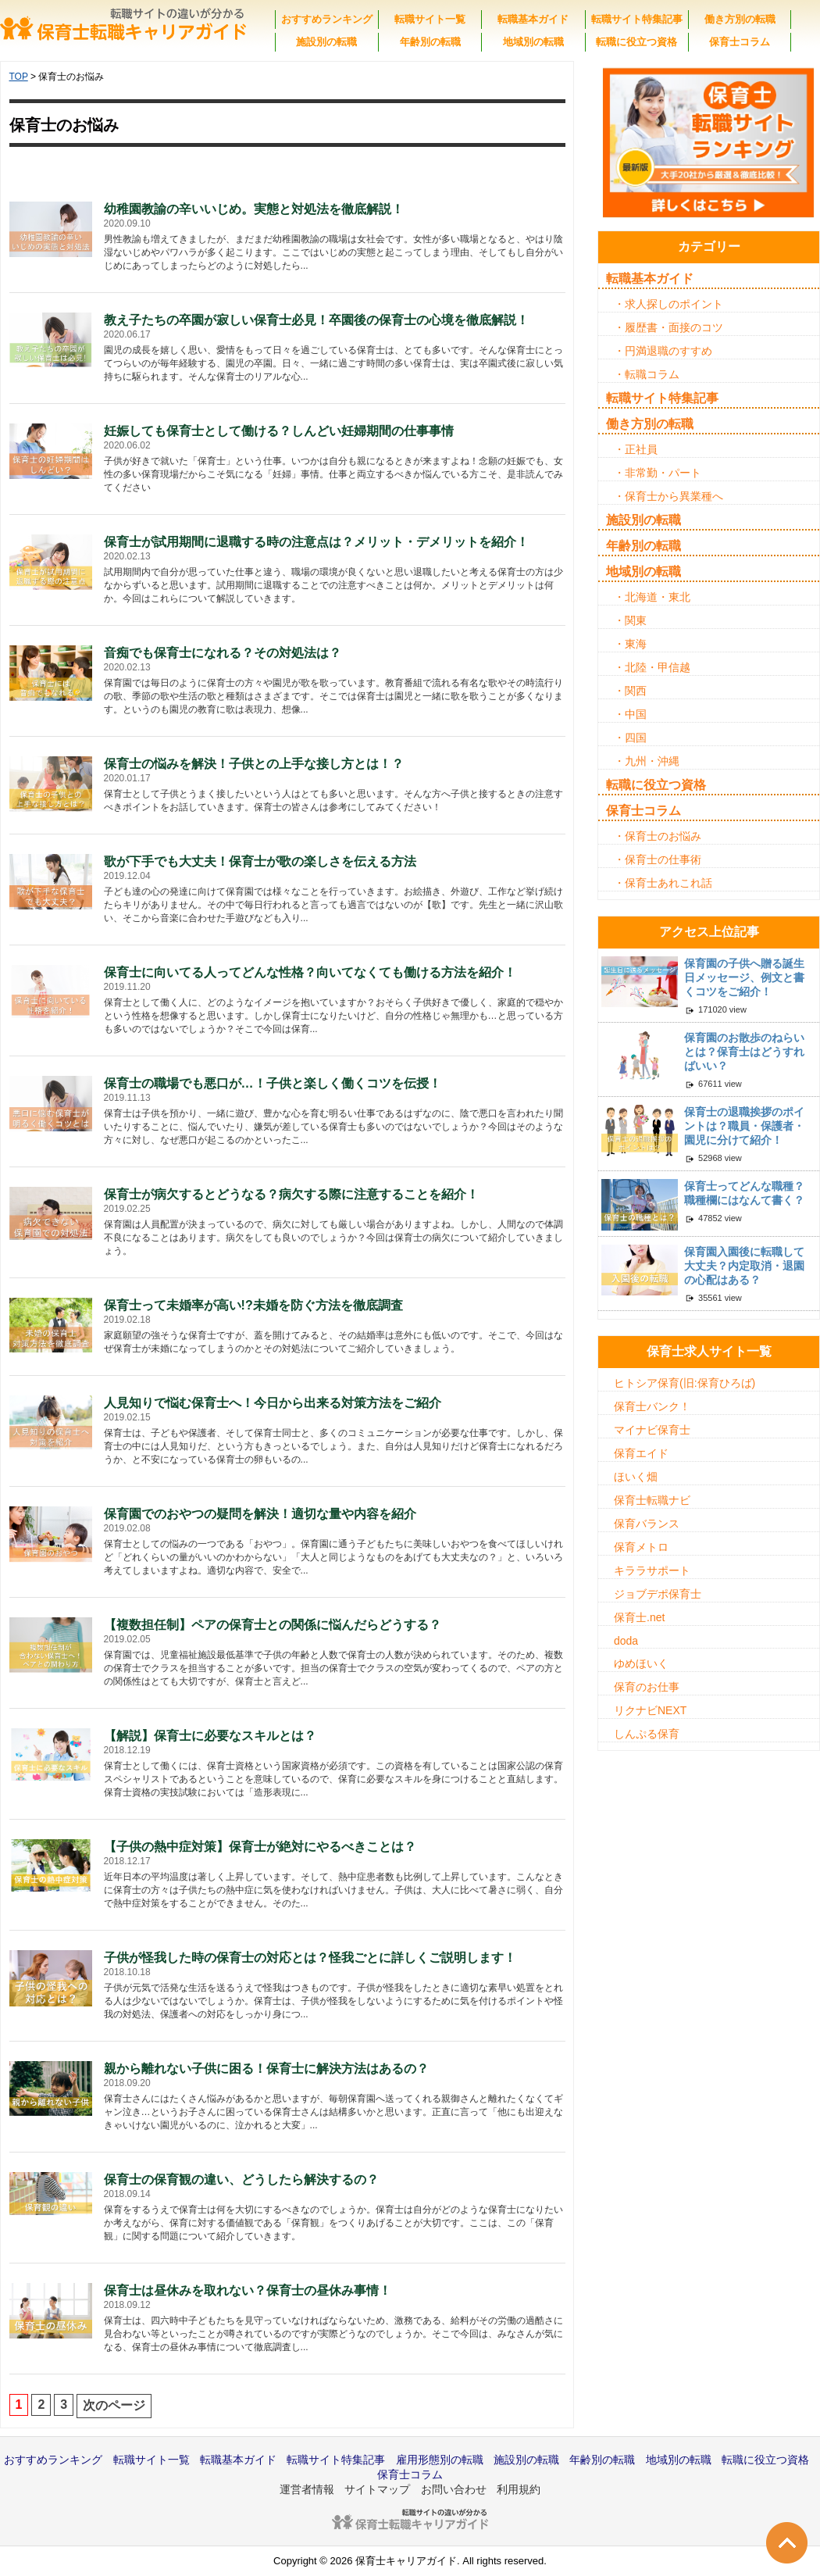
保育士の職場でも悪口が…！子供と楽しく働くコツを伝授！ (272, 1083)
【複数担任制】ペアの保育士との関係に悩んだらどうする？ (272, 1624)
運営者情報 (307, 2489)
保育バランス (646, 1523)
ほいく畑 (636, 1476)
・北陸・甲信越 (652, 667)
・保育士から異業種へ (668, 496)
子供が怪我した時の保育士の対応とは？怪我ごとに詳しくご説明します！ (310, 1957)
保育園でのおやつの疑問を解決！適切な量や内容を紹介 (260, 1513)
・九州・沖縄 (646, 761)
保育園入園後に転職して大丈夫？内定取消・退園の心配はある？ (744, 1265)
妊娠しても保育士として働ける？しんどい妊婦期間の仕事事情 (279, 431)
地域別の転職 (533, 42)
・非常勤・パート (657, 472)
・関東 (630, 620)
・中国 (630, 714)
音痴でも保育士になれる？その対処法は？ (222, 652)
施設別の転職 (326, 42)
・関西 (630, 690)
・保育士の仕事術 (657, 859)
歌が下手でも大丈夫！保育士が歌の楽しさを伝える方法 (260, 861)
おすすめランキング (327, 19)
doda (626, 1641)
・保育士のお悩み (657, 836)
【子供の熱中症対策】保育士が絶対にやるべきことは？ (260, 1846)
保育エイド (641, 1453)
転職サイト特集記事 (637, 19)
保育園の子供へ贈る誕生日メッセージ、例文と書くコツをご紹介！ (744, 977)
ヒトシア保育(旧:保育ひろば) (684, 1383)
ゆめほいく (641, 1663)
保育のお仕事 (646, 1687)
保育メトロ (641, 1547)
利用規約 (518, 2489)
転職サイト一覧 (429, 19)
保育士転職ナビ (652, 1500)
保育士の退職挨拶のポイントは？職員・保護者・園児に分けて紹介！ (744, 1126)
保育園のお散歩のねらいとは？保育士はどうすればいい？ (744, 1051)
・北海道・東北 (652, 597)
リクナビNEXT (650, 1710)
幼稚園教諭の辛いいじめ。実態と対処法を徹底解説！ (254, 209)
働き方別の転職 (739, 19)
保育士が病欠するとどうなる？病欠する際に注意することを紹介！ (291, 1194)
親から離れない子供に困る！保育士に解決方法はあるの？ (266, 2068)
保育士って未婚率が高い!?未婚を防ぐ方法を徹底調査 (253, 1305)
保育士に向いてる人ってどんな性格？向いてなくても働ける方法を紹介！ (310, 972)
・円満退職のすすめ (663, 351)
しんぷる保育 (646, 1733)
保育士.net (639, 1617)
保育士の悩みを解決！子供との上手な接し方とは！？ (254, 763)
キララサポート (652, 1570)
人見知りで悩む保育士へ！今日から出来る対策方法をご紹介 (272, 1402)
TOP (18, 76)
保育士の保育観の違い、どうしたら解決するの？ (241, 2179)
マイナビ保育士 (652, 1430)
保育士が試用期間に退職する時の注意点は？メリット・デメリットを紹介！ (316, 541)
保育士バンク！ (652, 1406)
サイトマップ (377, 2489)
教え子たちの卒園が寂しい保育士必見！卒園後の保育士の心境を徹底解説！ (316, 320)
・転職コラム (646, 374)
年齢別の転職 (430, 42)
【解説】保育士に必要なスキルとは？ (210, 1735)
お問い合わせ (454, 2489)
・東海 (630, 644)
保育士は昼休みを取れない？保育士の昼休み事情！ (247, 2290)
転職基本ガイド (533, 19)
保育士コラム (739, 42)
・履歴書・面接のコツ (668, 327)
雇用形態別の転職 (439, 2459)
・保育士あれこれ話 (663, 883)
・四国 (630, 737)
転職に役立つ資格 (636, 42)
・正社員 (636, 449)
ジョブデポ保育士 (657, 1594)
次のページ (114, 2405)
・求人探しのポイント (668, 304)
